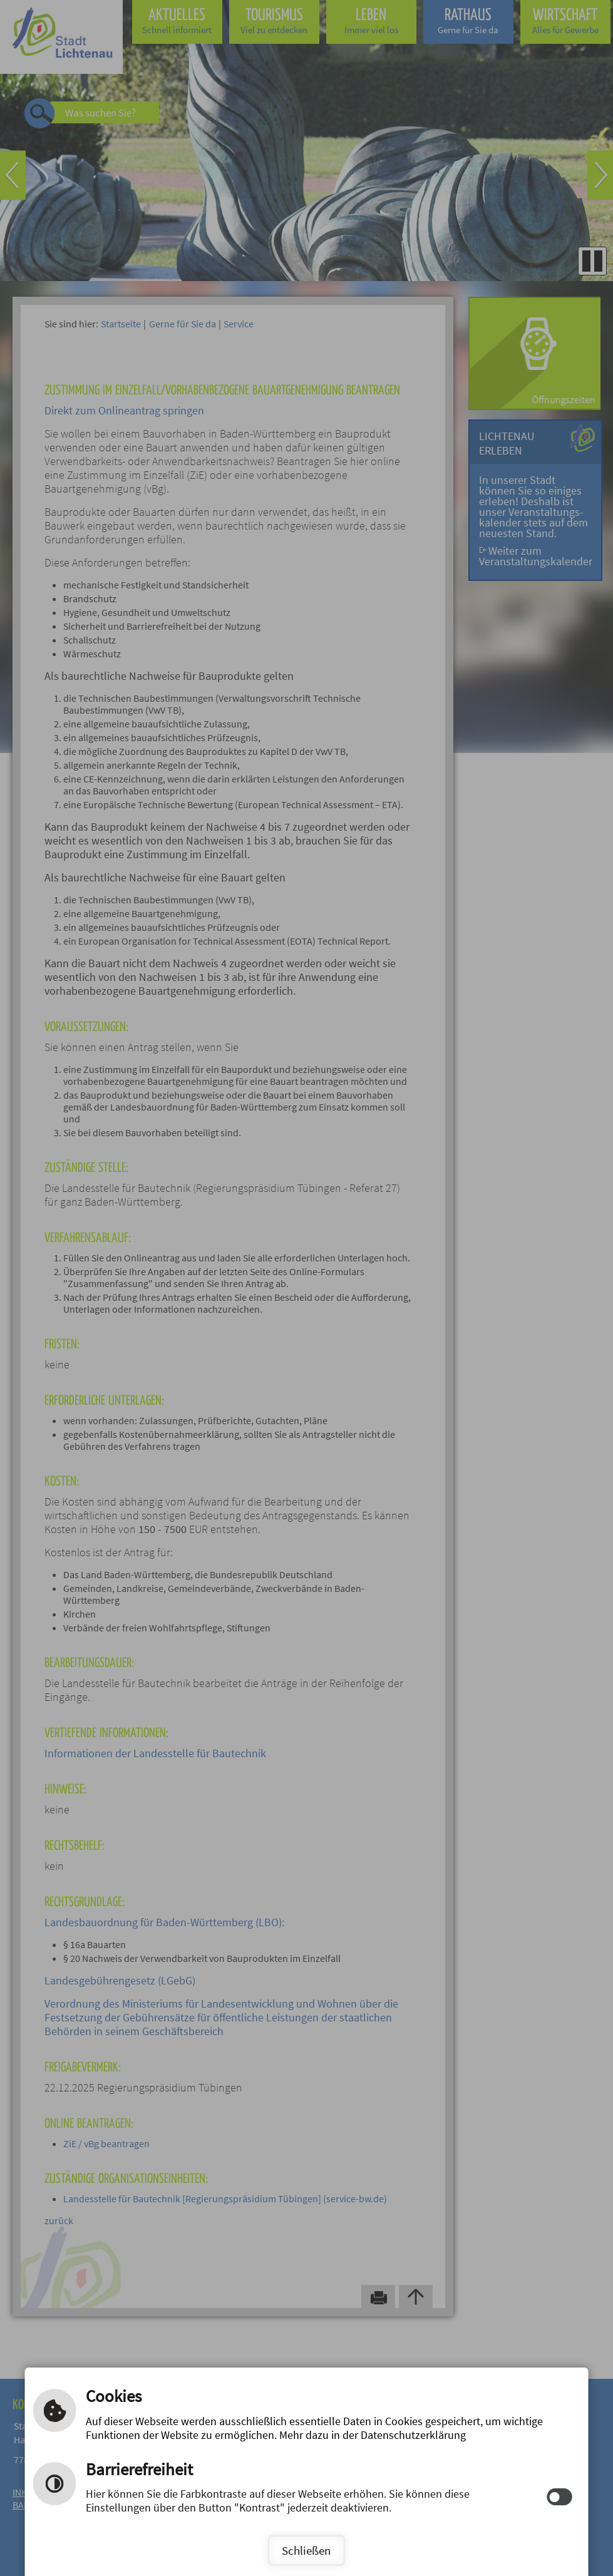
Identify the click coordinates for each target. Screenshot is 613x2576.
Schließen (306, 2550)
